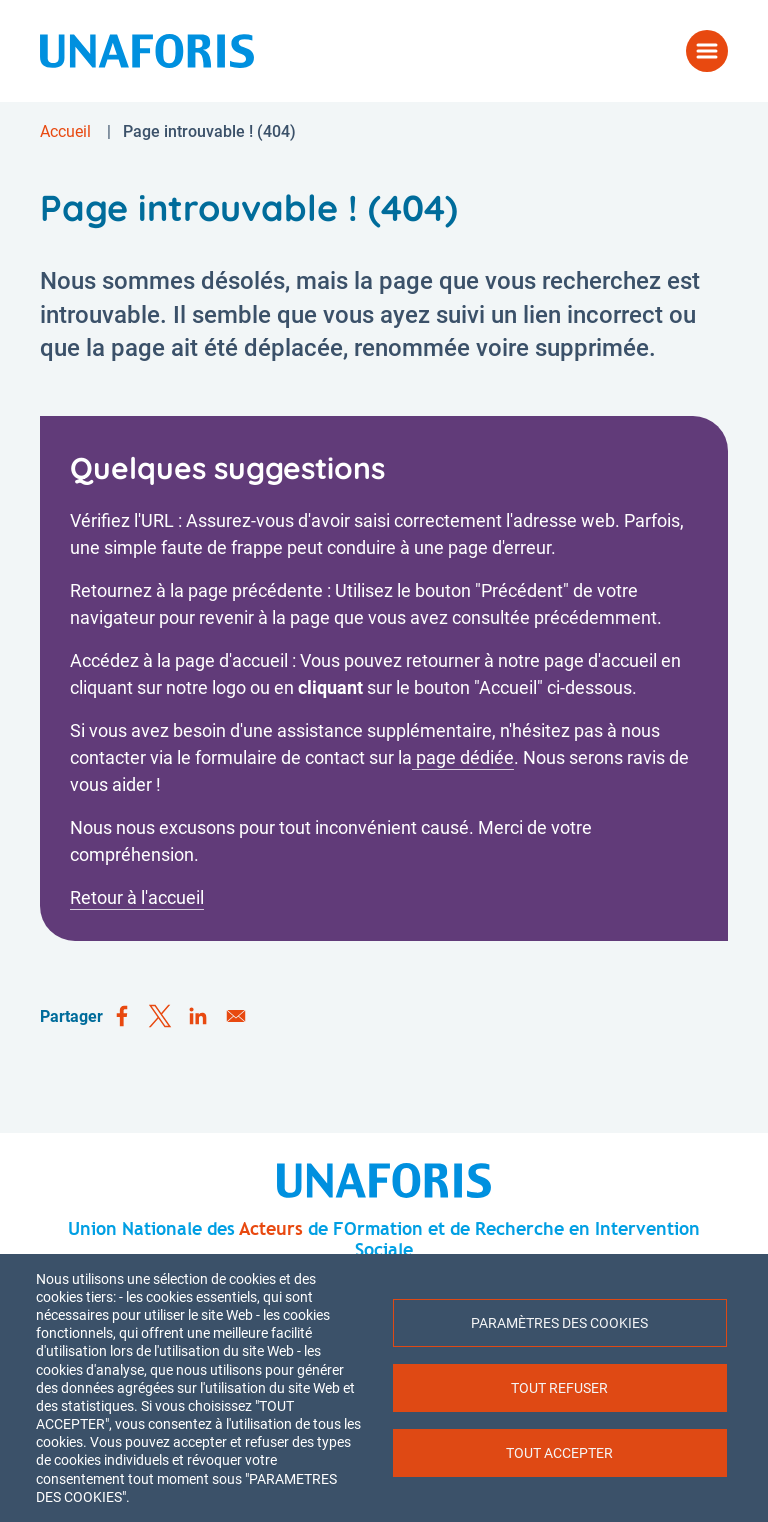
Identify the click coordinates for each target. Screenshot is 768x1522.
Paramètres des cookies (559, 1323)
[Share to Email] (236, 1017)
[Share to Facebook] (122, 1017)
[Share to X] (160, 1017)
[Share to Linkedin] (198, 1017)
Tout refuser (559, 1388)
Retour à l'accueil (137, 897)
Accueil (65, 131)
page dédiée (463, 757)
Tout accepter (559, 1453)
